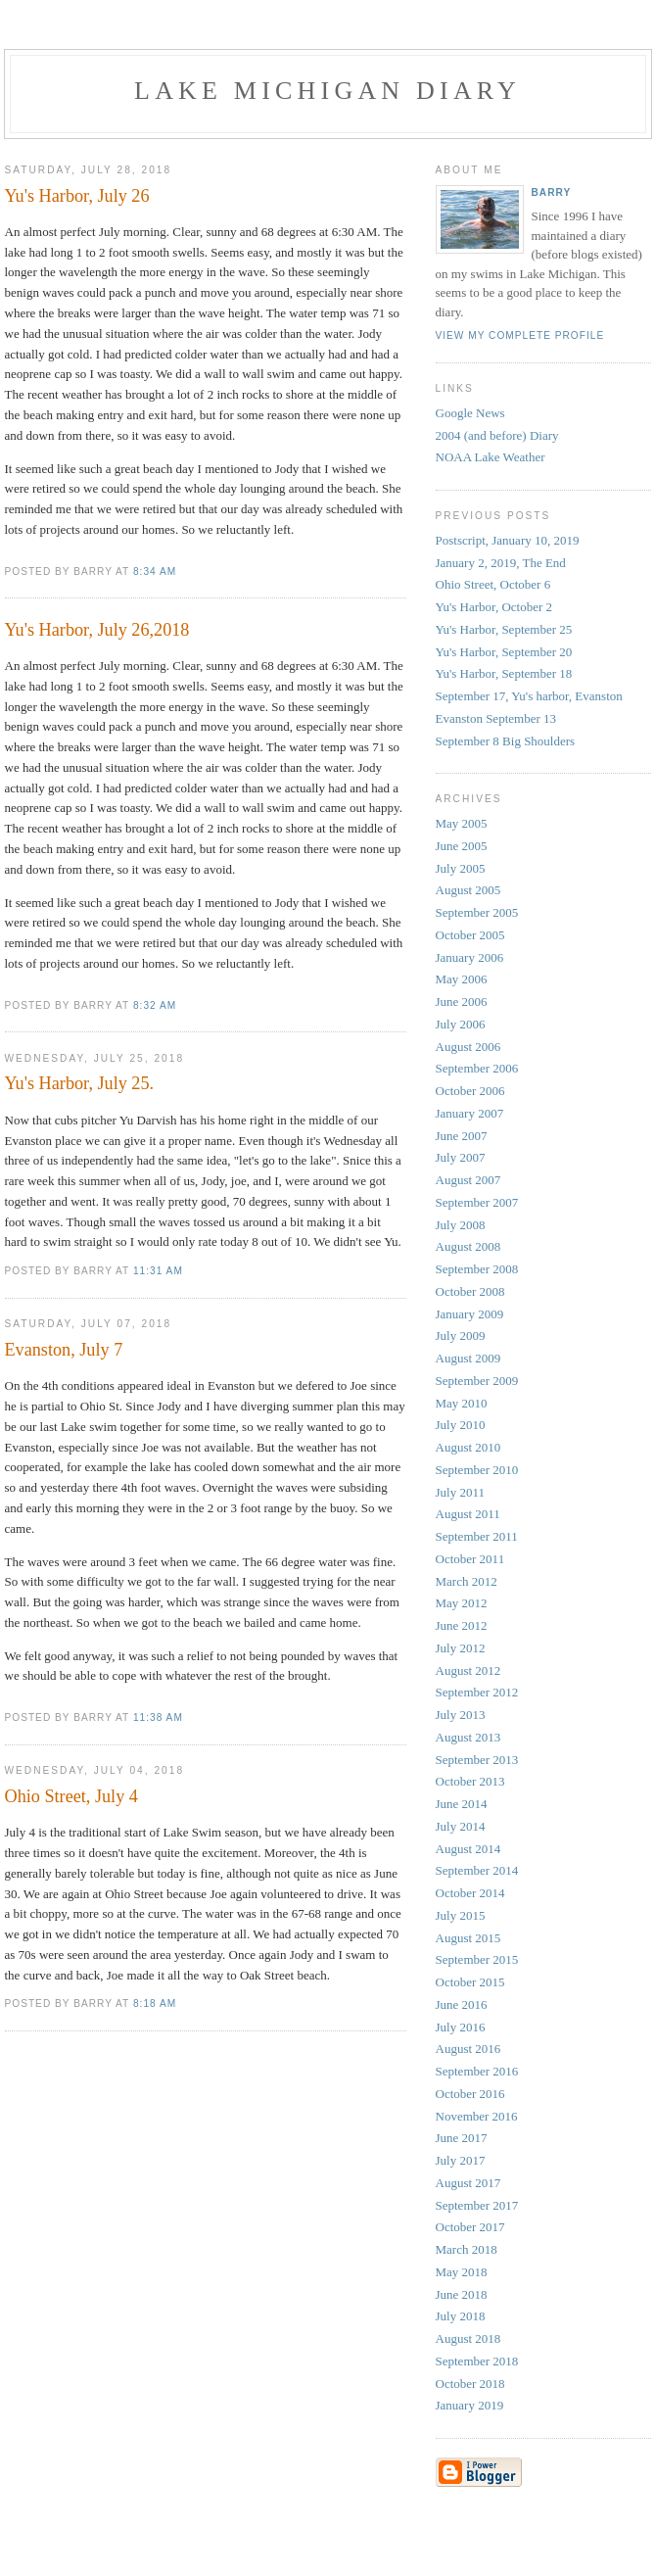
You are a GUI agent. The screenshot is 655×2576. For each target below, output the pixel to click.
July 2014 (461, 1826)
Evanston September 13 (496, 718)
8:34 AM (154, 571)
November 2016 (477, 2116)
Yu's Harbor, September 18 (504, 673)
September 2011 (477, 1536)
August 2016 (468, 2048)
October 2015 (470, 1982)
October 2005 (470, 935)
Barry (552, 192)
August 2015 (468, 1938)
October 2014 (470, 1892)
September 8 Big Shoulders (506, 741)
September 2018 (477, 2361)
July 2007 (461, 1157)
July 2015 (461, 1915)
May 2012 (462, 1603)
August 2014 (468, 1848)
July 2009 (461, 1335)
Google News (470, 412)
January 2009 (470, 1314)
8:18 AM (154, 2003)
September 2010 (477, 1469)
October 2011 (470, 1558)
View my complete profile (520, 335)
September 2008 (477, 1269)
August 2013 (468, 1737)
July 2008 (461, 1224)
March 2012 (466, 1581)
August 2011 (468, 1513)
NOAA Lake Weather (490, 457)
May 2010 (462, 1403)
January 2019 (470, 2405)
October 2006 (470, 1090)
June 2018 (462, 2294)
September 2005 (477, 912)
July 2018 (461, 2316)
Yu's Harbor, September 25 (504, 629)
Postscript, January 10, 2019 (508, 540)
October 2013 (470, 1781)
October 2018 (470, 2383)
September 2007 (477, 1202)
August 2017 (468, 2182)
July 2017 (461, 2160)
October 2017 (470, 2226)
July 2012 (461, 1648)
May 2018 (462, 2272)
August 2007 (468, 1179)
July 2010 (461, 1424)
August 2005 (468, 890)
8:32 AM (154, 1005)
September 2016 (477, 2071)
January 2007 (470, 1113)
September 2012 (477, 1692)
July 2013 (461, 1714)
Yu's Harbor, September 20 (504, 651)
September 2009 (477, 1380)
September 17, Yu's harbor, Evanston (529, 696)
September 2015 (477, 1959)
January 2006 (470, 957)
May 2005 (462, 823)
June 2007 (462, 1135)
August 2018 (468, 2338)
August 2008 (468, 1246)
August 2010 (468, 1447)
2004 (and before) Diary (497, 435)
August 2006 (468, 1046)
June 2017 (462, 2137)
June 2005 (462, 845)
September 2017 (477, 2205)
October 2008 (470, 1291)
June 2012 (462, 1625)
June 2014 (462, 1803)
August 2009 (468, 1358)
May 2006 (462, 979)
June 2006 (462, 1001)
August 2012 (468, 1670)
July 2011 (460, 1492)
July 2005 (461, 868)
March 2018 (466, 2249)
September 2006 (477, 1068)
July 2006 (461, 1024)
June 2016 (462, 2004)
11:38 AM (158, 1717)
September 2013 (477, 1759)
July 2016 (461, 2027)
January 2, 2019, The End (501, 562)
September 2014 (477, 1870)
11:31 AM (158, 1270)
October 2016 (470, 2093)
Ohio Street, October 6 (493, 584)
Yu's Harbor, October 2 (494, 606)
